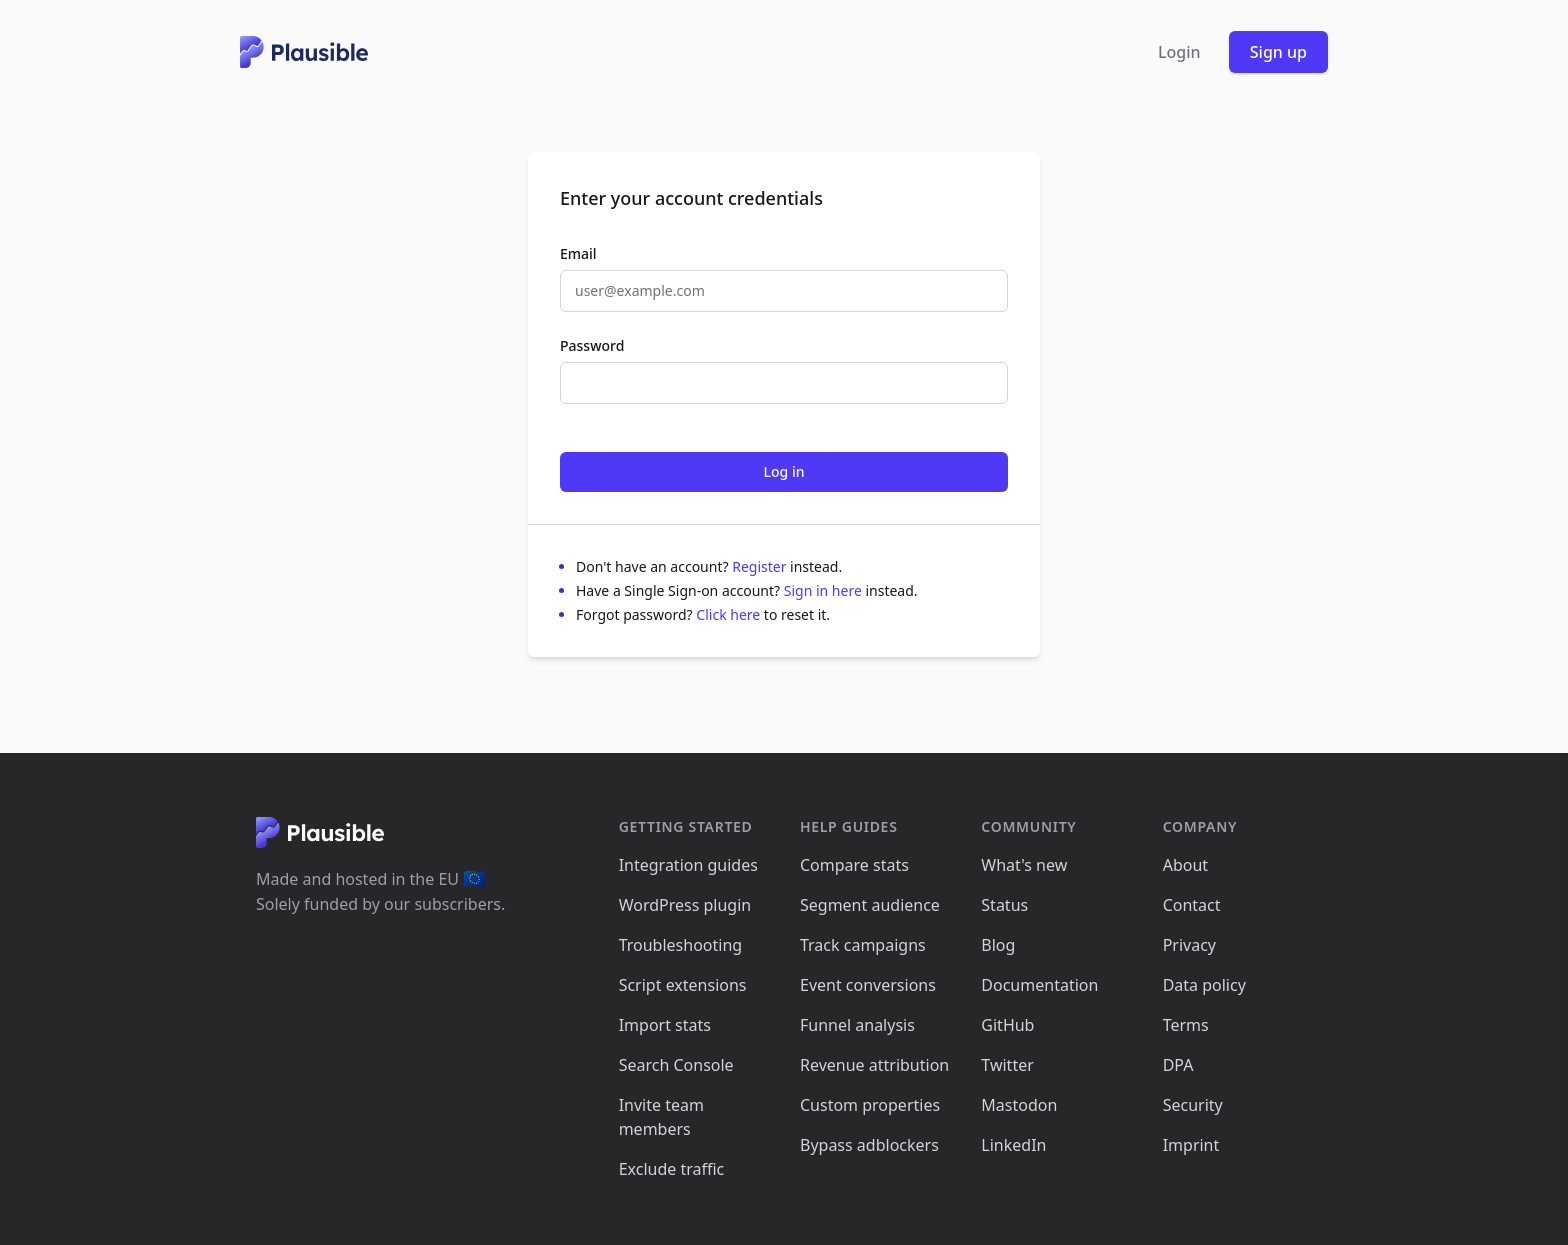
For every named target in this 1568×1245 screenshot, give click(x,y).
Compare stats (854, 865)
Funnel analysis (857, 1025)
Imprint (1191, 1145)
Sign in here (825, 590)
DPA (1178, 1065)
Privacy (1189, 945)
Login (1179, 52)
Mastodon (1019, 1105)
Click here (730, 614)
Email (578, 253)
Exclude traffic (672, 1169)
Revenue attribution (874, 1065)
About (1185, 865)
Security (1193, 1105)
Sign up (1278, 52)
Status (1004, 905)
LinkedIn (1013, 1145)
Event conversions (868, 985)
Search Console (676, 1065)
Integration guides (688, 865)
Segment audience (870, 905)
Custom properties (870, 1105)
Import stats (665, 1025)
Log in (784, 471)
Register (761, 566)
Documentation (1039, 985)
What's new (1024, 865)
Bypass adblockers (869, 1145)
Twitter (1007, 1065)
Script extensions (683, 985)
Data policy (1204, 985)
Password (592, 345)
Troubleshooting (681, 945)
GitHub (1007, 1025)
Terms (1186, 1025)
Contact (1192, 905)
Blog (998, 945)
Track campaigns (863, 945)
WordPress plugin (685, 905)
